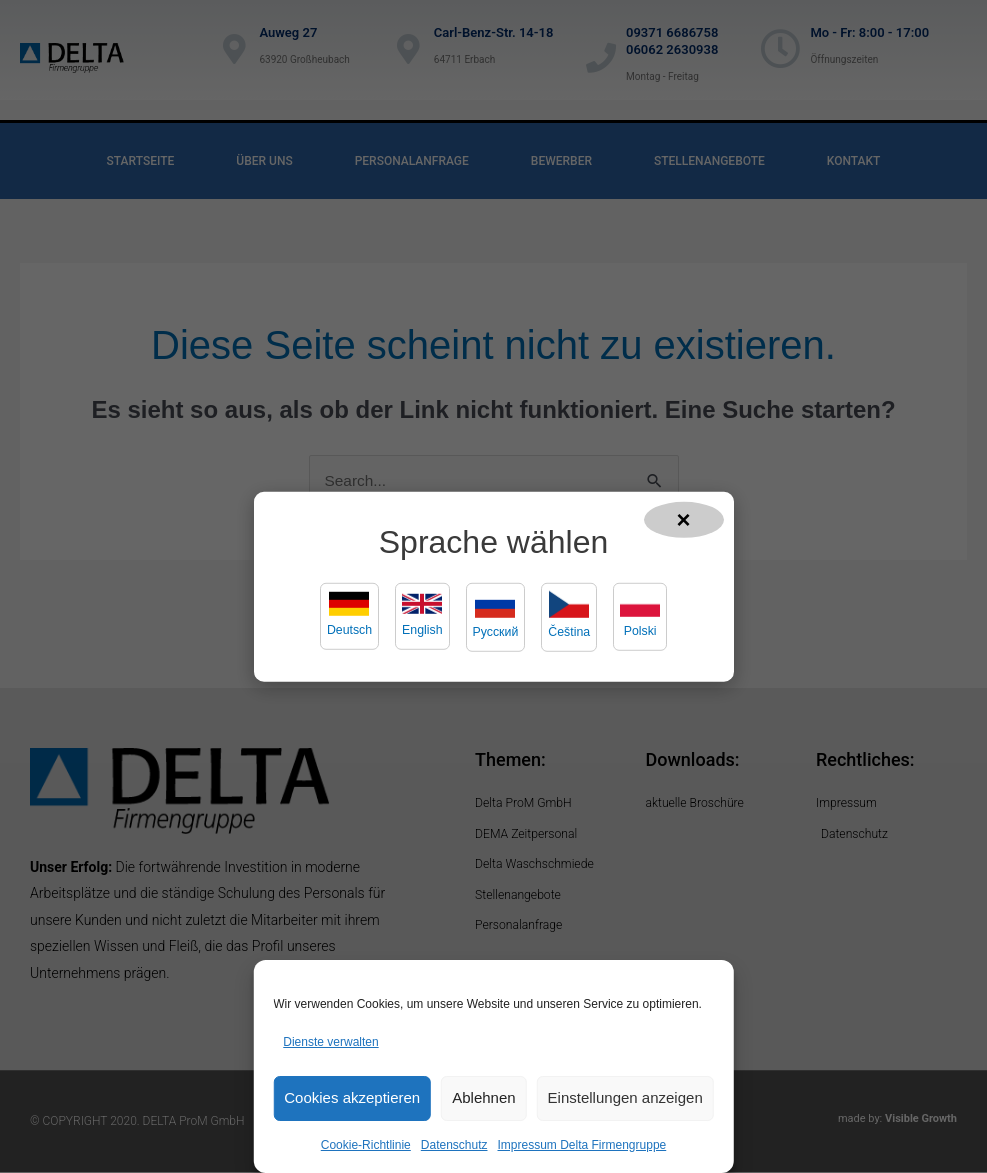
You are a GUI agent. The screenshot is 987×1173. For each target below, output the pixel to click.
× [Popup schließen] (684, 518)
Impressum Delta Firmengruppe (582, 1145)
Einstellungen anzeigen (625, 1097)
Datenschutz (454, 1145)
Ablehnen (483, 1097)
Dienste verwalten (330, 1042)
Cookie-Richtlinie (366, 1145)
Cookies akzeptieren (352, 1097)
